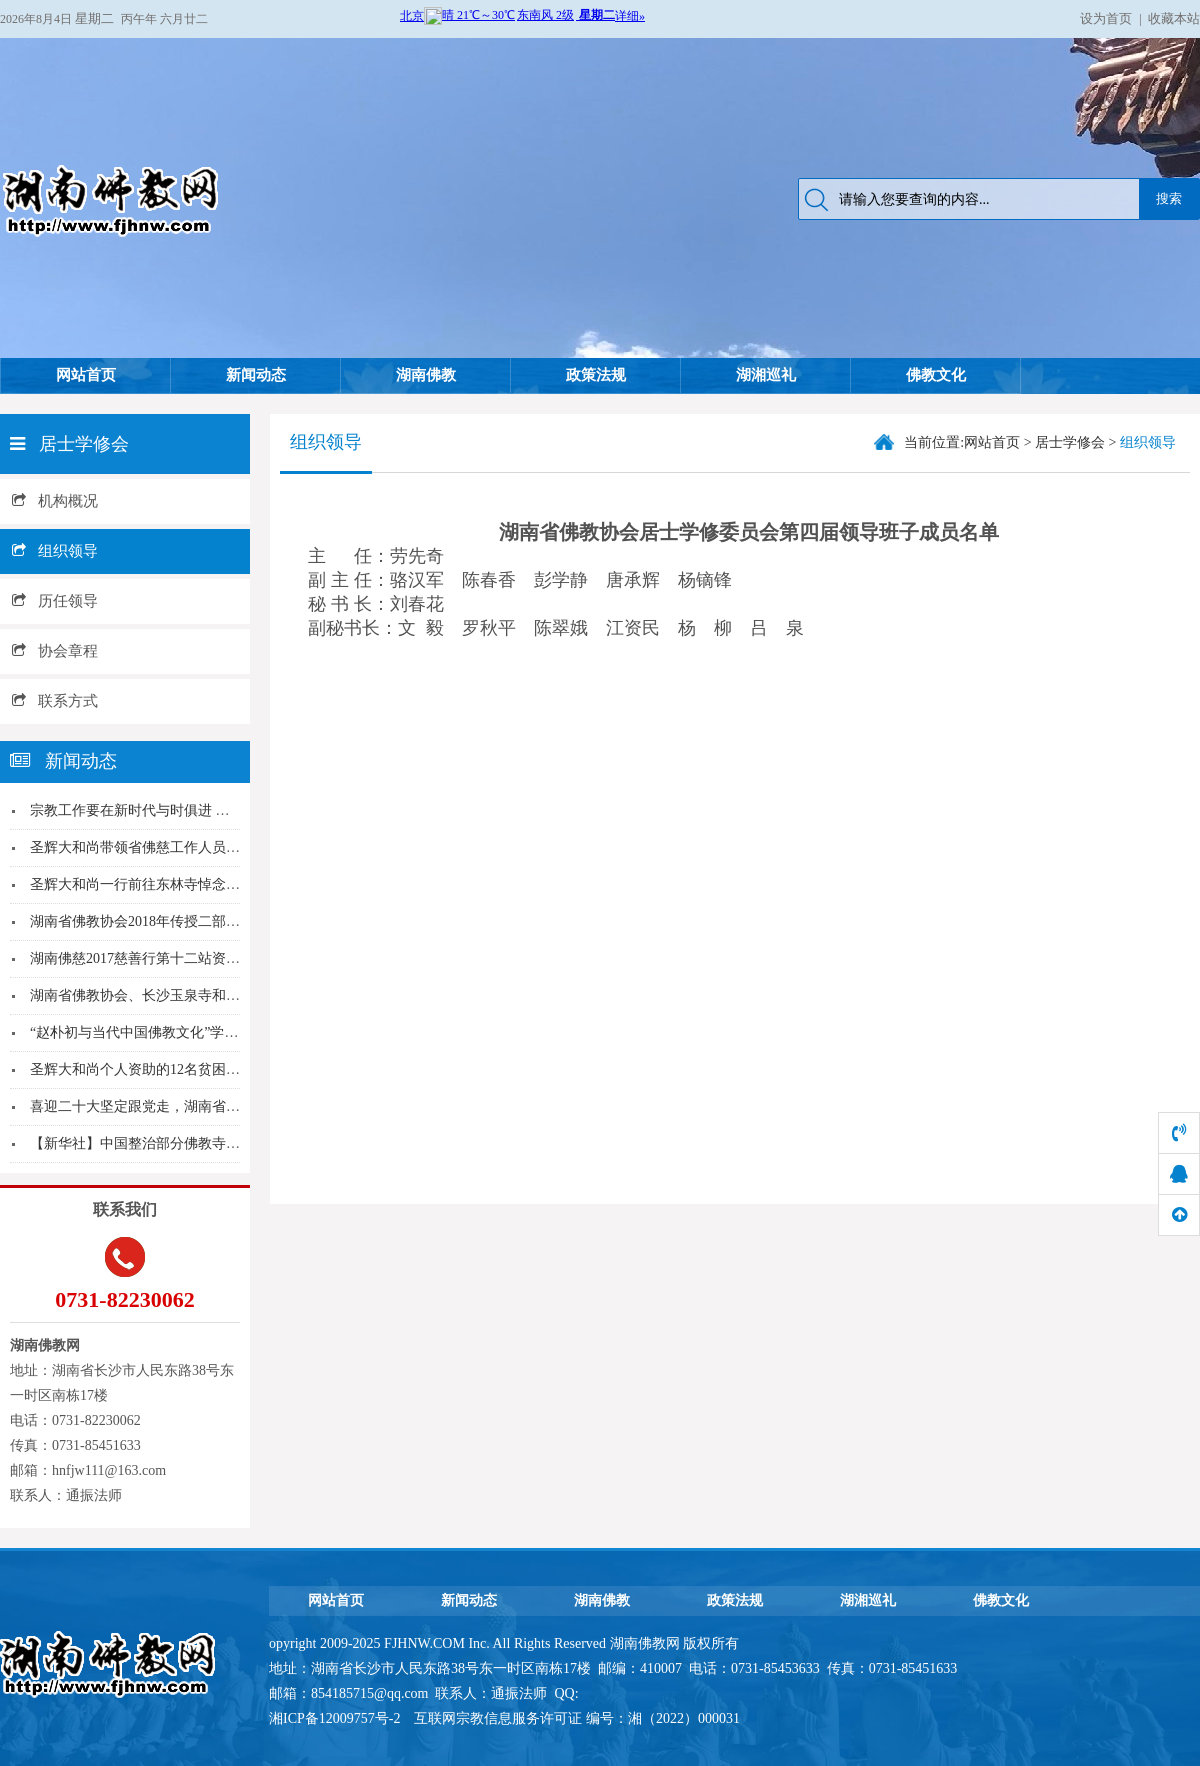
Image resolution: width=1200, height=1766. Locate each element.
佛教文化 (936, 375)
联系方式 (55, 701)
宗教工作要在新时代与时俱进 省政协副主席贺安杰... (191, 810)
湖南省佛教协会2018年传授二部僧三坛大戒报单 (177, 921)
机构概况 (55, 501)
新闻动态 (256, 375)
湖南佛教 (426, 375)
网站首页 (86, 375)
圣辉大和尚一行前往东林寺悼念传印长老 (156, 884)
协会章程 (55, 651)
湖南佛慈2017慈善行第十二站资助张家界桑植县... (182, 958)
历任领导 (55, 601)
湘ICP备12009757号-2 (336, 1718)
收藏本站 (1174, 18)
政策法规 (596, 375)
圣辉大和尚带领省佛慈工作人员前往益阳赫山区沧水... (196, 847)
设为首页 (1106, 18)
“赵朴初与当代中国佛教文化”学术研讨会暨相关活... (188, 1032)
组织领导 (55, 551)
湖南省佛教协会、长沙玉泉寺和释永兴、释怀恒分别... (196, 995)
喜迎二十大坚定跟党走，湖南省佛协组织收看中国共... (196, 1106)
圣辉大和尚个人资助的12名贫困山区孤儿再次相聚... (189, 1069)
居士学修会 (1070, 442)
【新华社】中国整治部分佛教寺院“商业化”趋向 (176, 1143)
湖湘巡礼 (766, 375)
